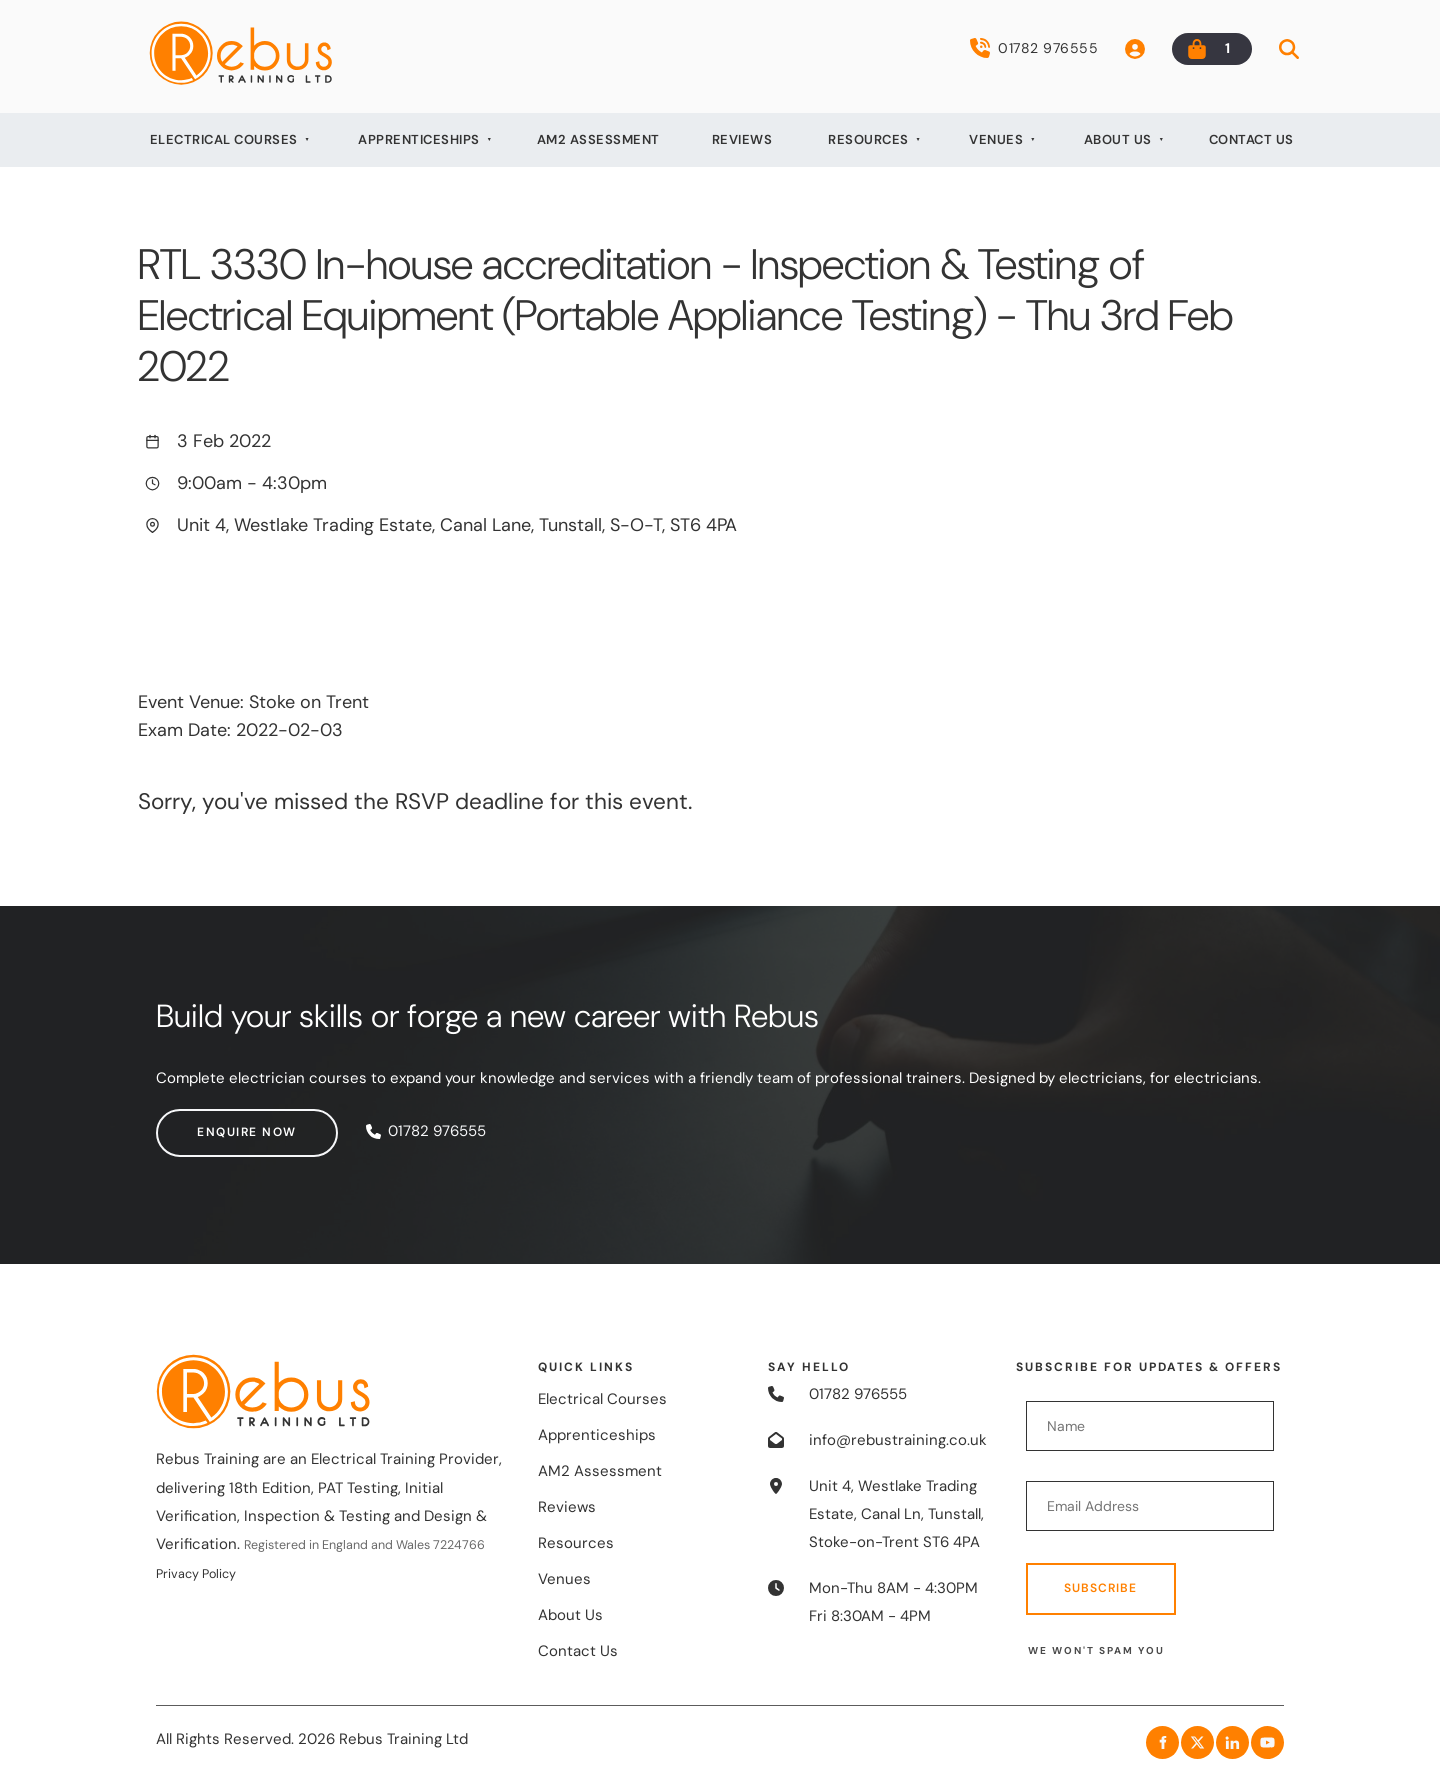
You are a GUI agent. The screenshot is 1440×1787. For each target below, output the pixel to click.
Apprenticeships (419, 139)
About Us (1118, 139)
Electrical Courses (224, 139)
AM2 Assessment (598, 139)
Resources (868, 139)
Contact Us (1251, 139)
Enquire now (206, 1122)
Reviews (742, 139)
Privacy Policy (196, 1574)
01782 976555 (1034, 48)
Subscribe (1100, 1588)
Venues (996, 139)
